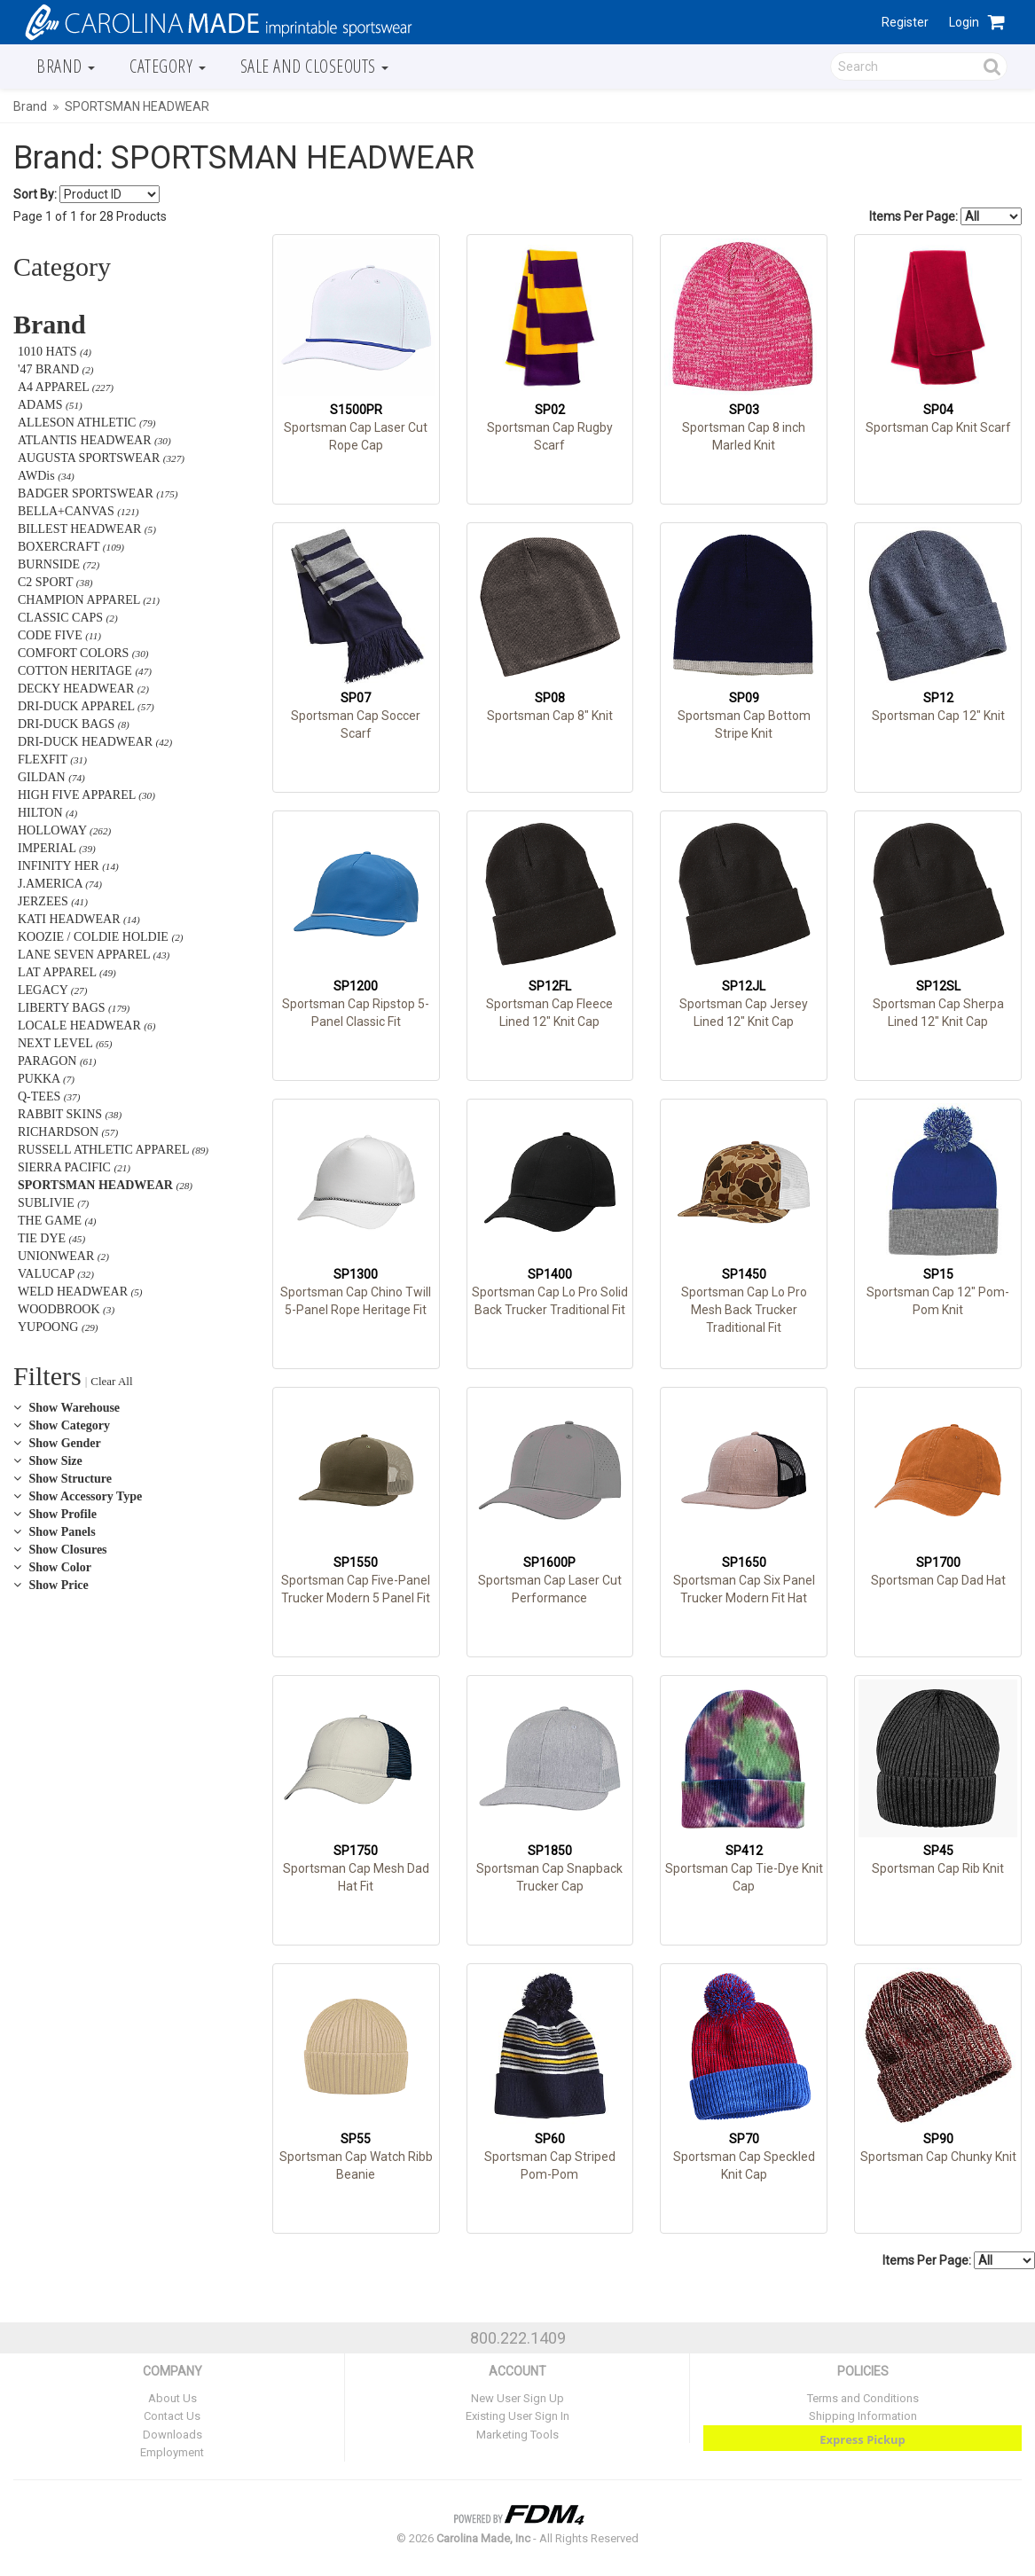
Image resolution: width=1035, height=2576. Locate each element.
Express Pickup (862, 2439)
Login (964, 22)
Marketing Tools (517, 2434)
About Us (172, 2398)
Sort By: (35, 194)
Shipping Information (863, 2416)
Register (905, 22)
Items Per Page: (945, 216)
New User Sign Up (517, 2398)
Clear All (111, 1381)
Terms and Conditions (863, 2398)
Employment (172, 2452)
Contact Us (172, 2416)
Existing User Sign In (517, 2416)
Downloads (172, 2434)
